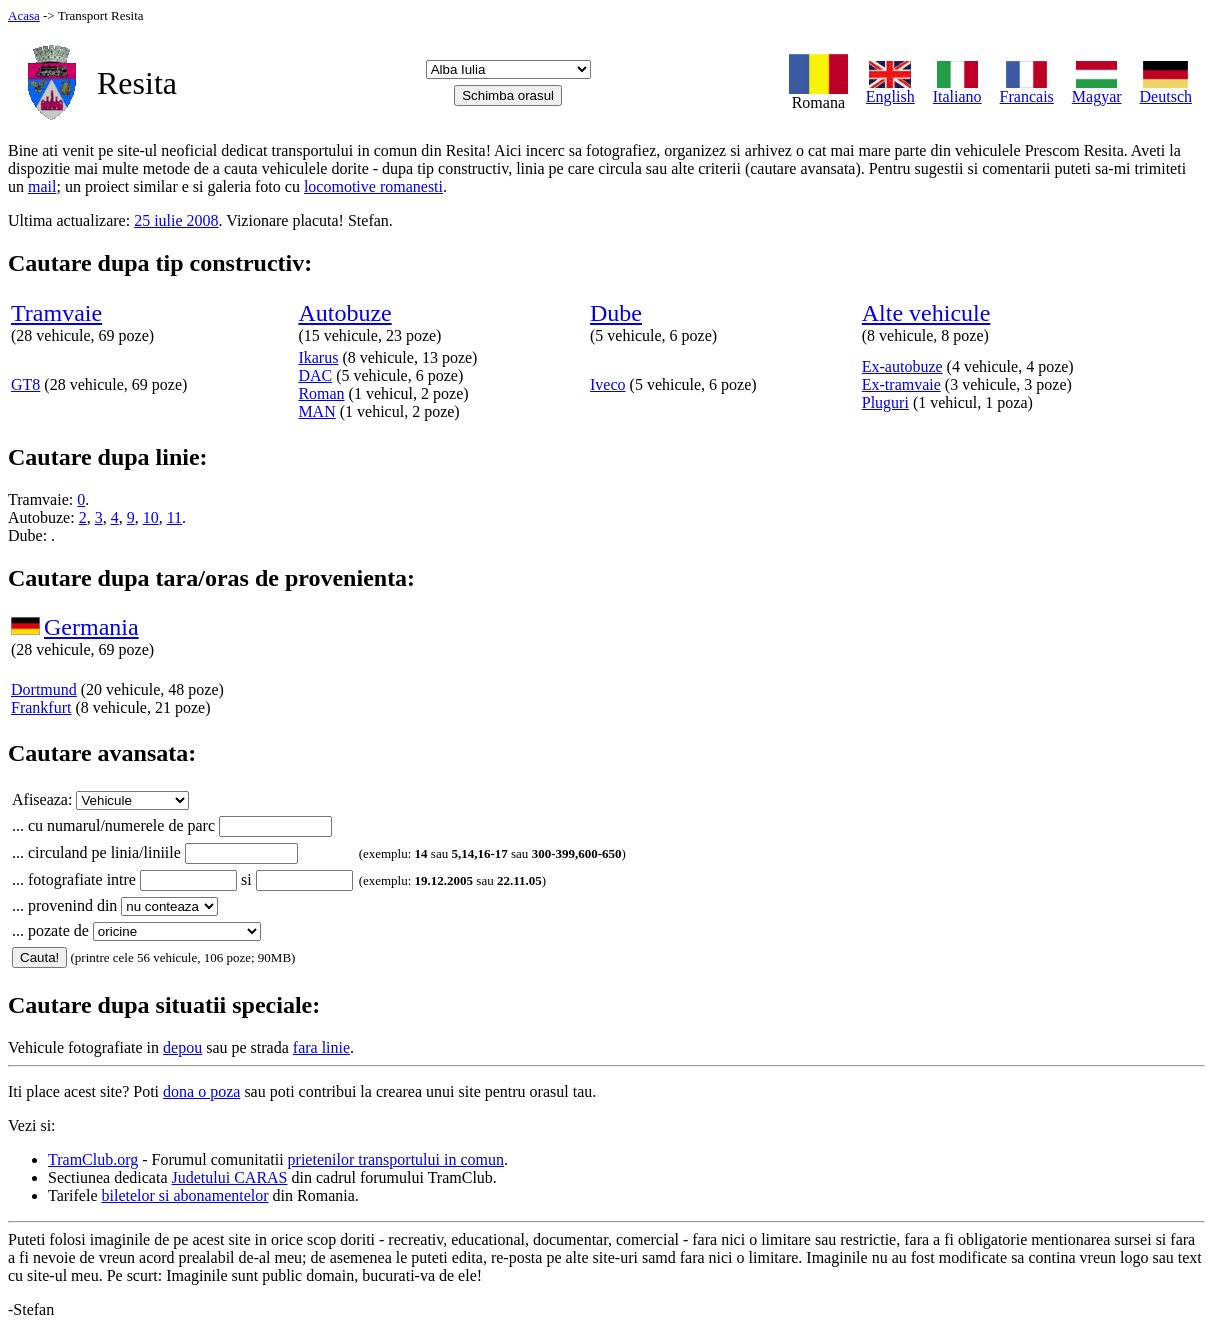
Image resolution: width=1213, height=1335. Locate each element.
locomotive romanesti (373, 186)
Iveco (608, 384)
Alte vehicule (926, 313)
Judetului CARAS (230, 1177)
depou (182, 1047)
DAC (315, 375)
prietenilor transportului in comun (396, 1159)
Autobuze (344, 313)
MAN (316, 411)
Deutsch (1166, 89)
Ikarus (318, 357)
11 (174, 517)
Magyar (1097, 89)
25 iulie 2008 (176, 220)
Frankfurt (41, 707)
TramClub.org (93, 1159)
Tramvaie (56, 313)
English (890, 89)
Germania (91, 627)
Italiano (957, 89)
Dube (616, 313)
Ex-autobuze (902, 366)
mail (42, 186)
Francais (1027, 89)
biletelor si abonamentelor (185, 1195)
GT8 (25, 384)
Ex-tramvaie (901, 384)
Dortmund (44, 689)
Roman (321, 393)
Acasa (24, 15)
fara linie (321, 1047)
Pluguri (885, 402)
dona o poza (201, 1091)
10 (151, 517)
